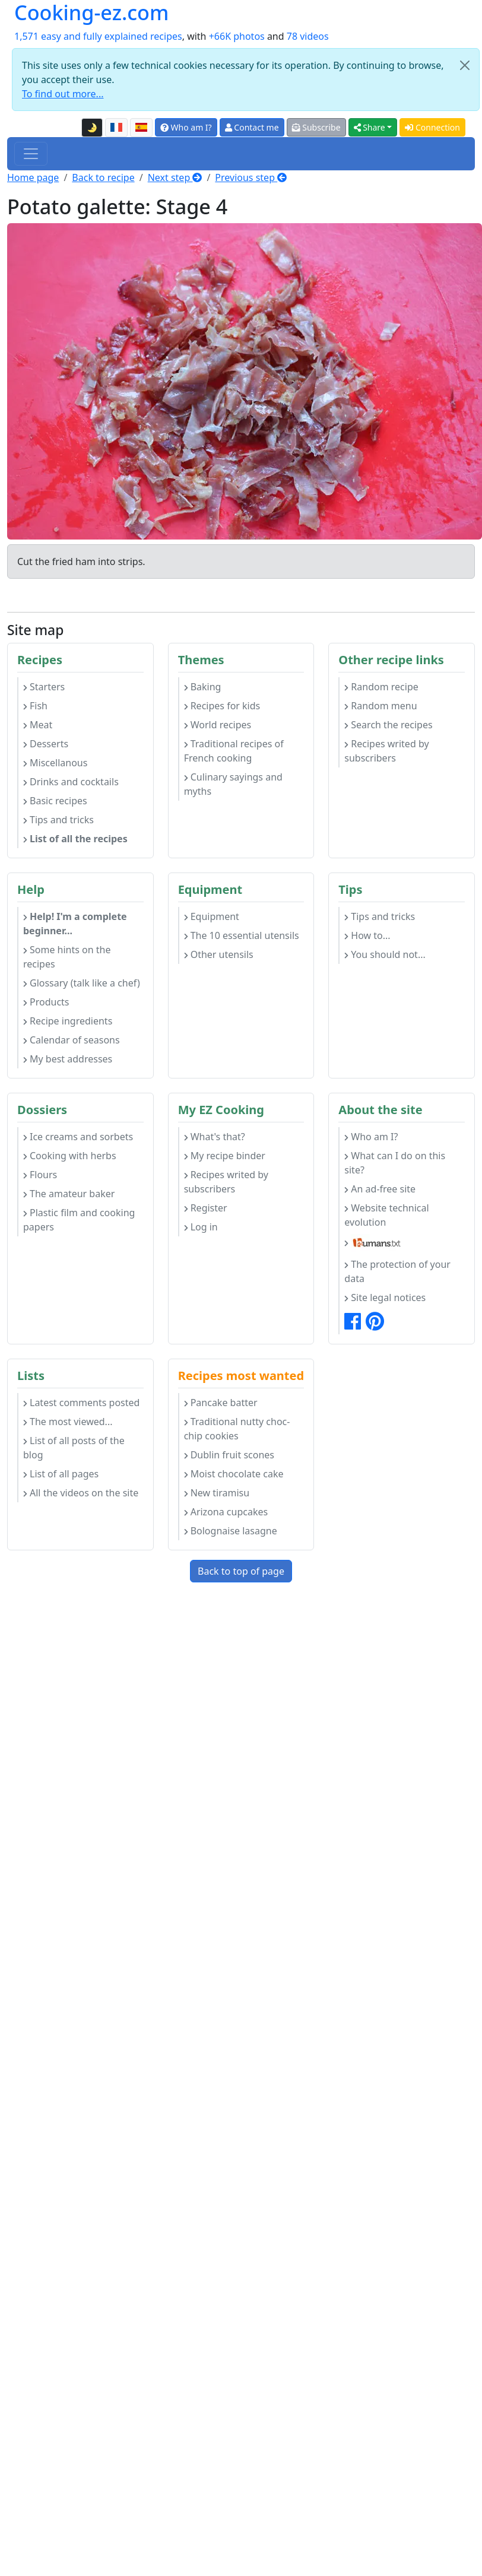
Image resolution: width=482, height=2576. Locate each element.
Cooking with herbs (69, 1155)
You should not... (384, 954)
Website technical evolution (386, 1215)
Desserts (45, 743)
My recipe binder (224, 1155)
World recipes (218, 724)
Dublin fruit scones (229, 1454)
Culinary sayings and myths (233, 784)
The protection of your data (397, 1271)
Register (205, 1207)
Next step (175, 177)
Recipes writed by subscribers (386, 750)
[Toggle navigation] (30, 154)
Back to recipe (103, 177)
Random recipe (381, 686)
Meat (37, 724)
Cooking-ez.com (91, 12)
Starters (44, 686)
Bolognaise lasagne (230, 1530)
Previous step (251, 177)
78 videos (308, 36)
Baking (202, 686)
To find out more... (62, 93)
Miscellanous (55, 762)
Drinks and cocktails (71, 781)
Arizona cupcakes (226, 1511)
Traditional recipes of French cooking (234, 750)
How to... (367, 935)
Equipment (211, 916)
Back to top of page (241, 1571)
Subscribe (316, 127)
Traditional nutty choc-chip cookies (237, 1428)
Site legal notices (385, 1297)
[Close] (465, 65)
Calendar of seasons (71, 1039)
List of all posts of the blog (74, 1447)
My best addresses (67, 1058)
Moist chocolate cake (234, 1473)
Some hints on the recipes (67, 956)
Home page (33, 177)
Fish (35, 705)
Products (46, 1001)
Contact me (252, 127)
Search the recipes (388, 724)
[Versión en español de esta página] (141, 127)
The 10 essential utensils (241, 935)
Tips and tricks (58, 819)
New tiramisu (216, 1492)
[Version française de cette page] (116, 127)
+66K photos (237, 36)
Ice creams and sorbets (78, 1136)
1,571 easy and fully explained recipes (98, 36)
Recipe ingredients (67, 1020)
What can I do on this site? (394, 1162)
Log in (201, 1226)
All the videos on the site (80, 1492)
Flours (40, 1174)
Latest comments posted (81, 1402)
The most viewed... (67, 1421)
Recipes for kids (222, 705)
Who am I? (186, 127)
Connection (432, 127)
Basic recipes (55, 800)
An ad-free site (380, 1188)
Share (369, 127)
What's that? (214, 1136)
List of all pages (61, 1473)
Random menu (380, 705)
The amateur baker (69, 1193)
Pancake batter (221, 1402)
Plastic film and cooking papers (79, 1219)
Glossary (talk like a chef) (81, 982)
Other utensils (218, 954)
